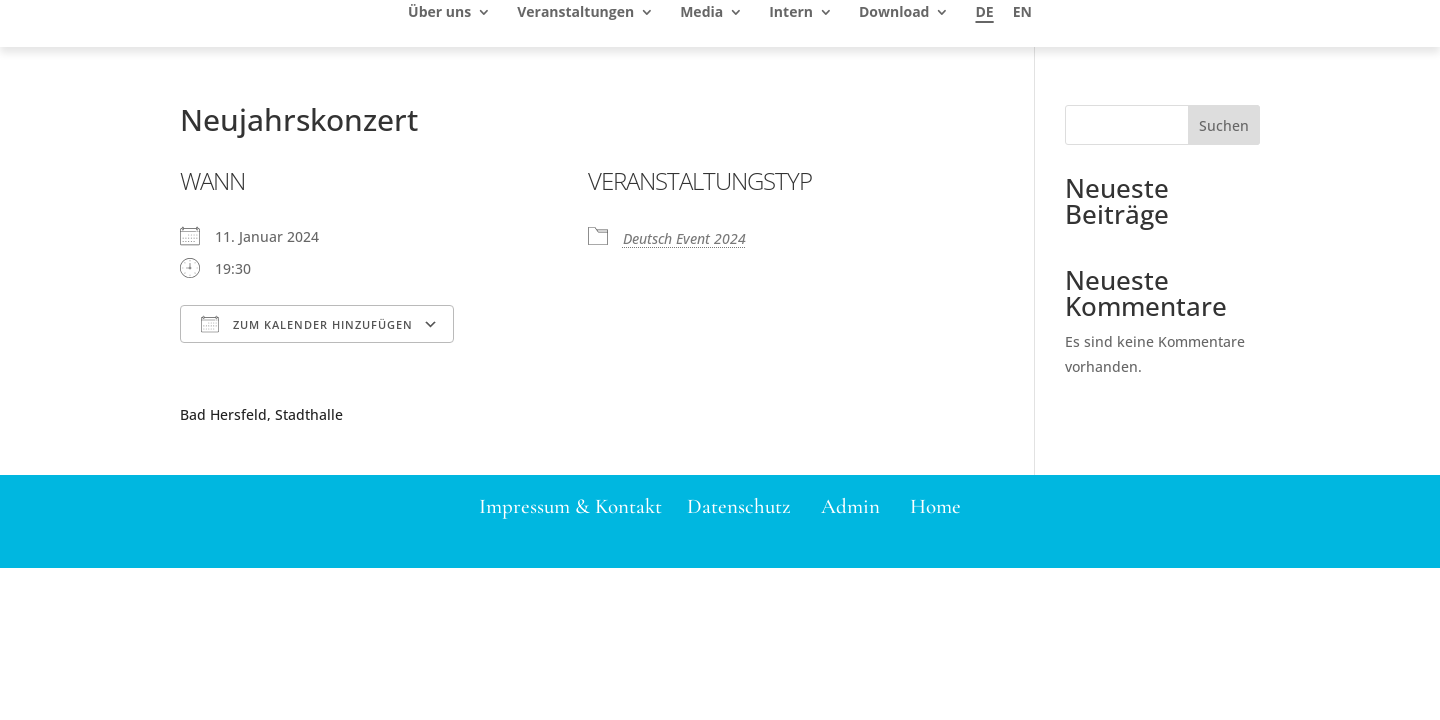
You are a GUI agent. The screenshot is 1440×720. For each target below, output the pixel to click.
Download (894, 13)
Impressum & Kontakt (570, 506)
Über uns (439, 13)
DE (984, 13)
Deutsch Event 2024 (684, 238)
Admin (850, 506)
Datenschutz (739, 506)
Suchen (1224, 125)
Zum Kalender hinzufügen (307, 324)
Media (701, 13)
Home (935, 506)
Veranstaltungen (575, 13)
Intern (791, 13)
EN (1022, 13)
